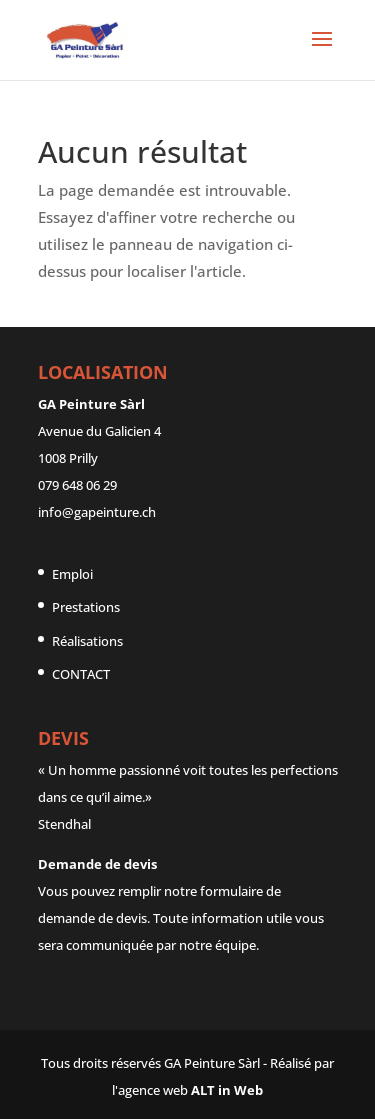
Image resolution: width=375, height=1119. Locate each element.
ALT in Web (227, 1090)
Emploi (72, 574)
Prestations (86, 607)
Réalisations (87, 641)
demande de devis (92, 918)
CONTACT (81, 674)
